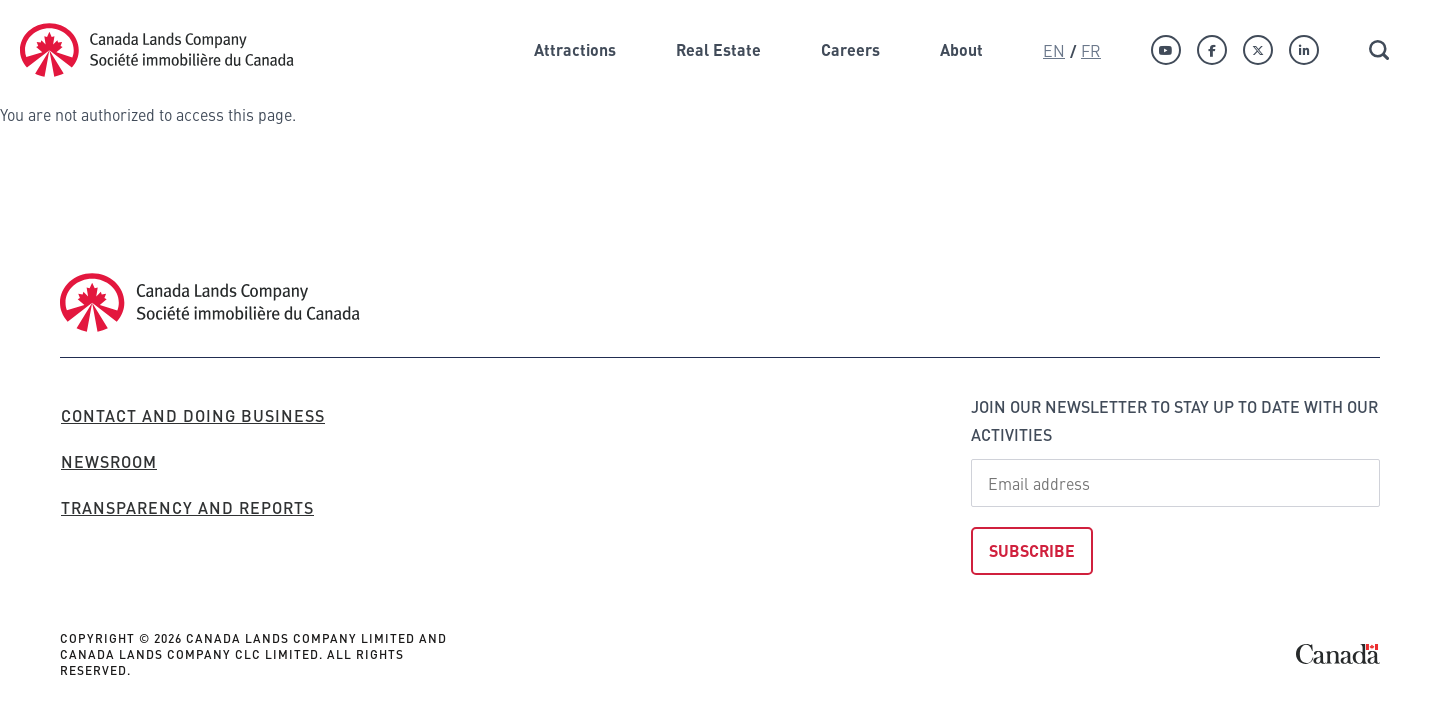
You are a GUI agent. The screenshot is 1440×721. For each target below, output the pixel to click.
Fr (1091, 50)
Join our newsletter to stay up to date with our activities (1174, 420)
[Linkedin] (1304, 50)
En (1054, 50)
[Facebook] (1212, 50)
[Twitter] (1258, 50)
